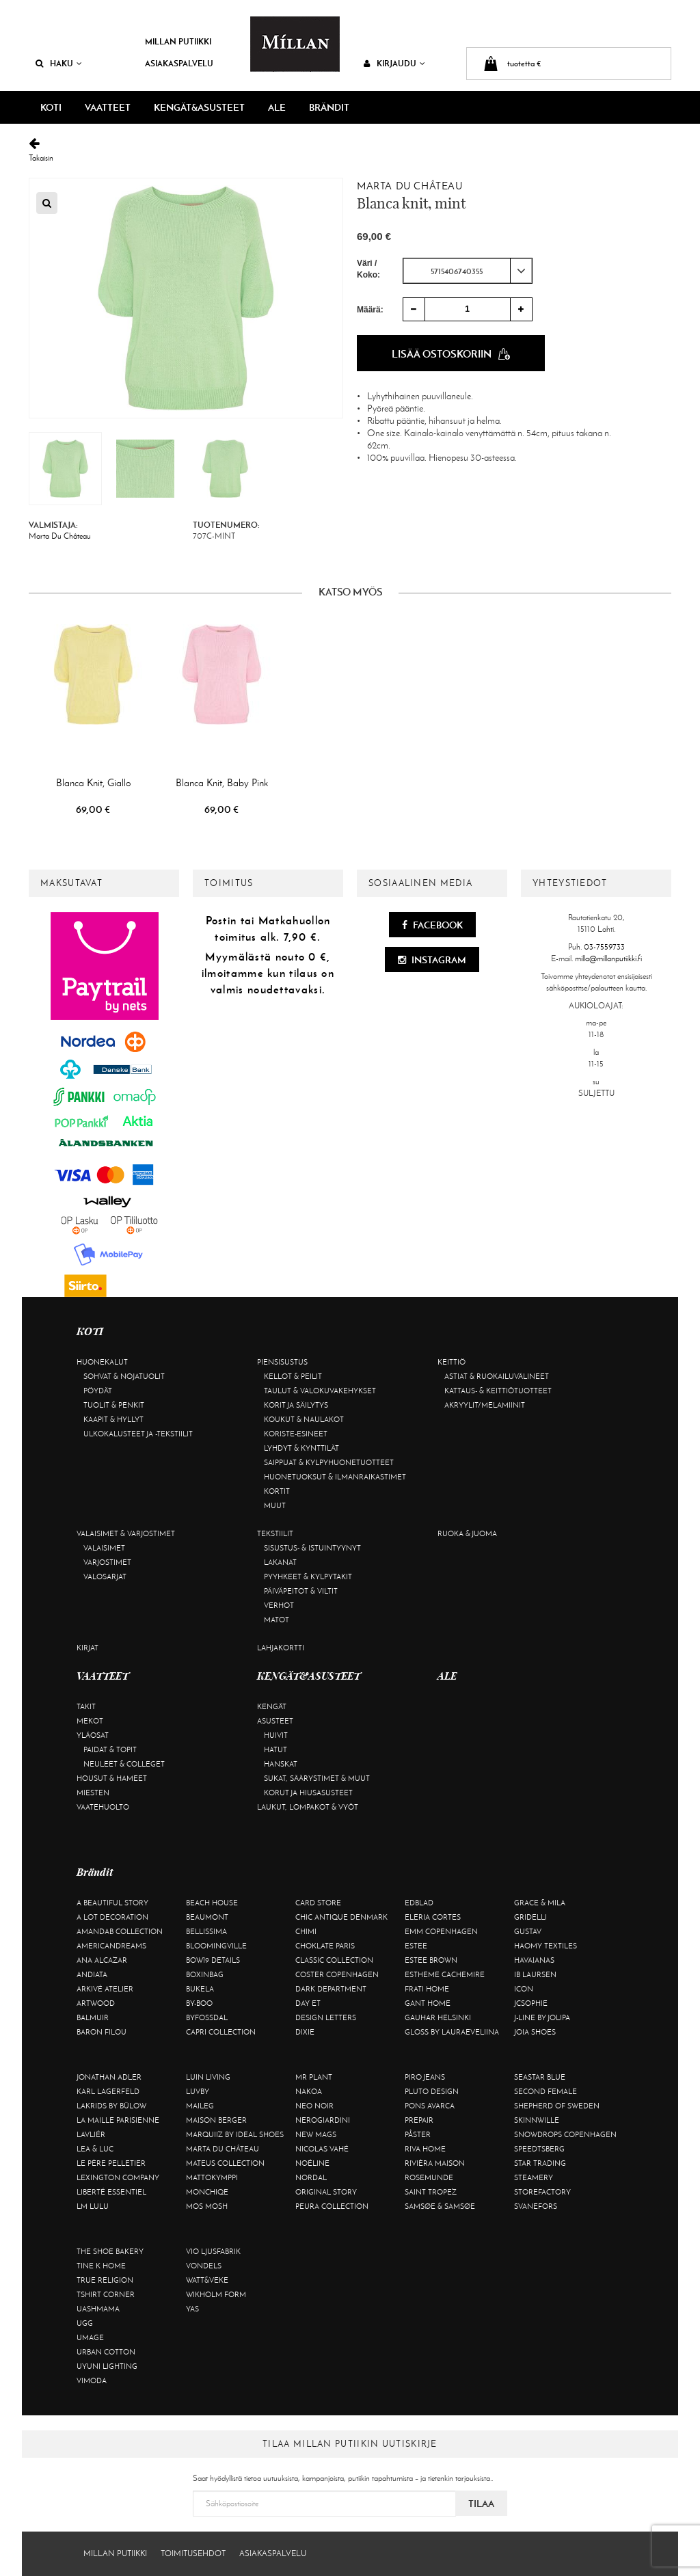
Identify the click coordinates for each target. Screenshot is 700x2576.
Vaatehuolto (103, 1807)
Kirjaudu (394, 63)
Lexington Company (118, 2177)
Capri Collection (221, 2032)
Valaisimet (104, 1548)
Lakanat (280, 1562)
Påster (418, 2134)
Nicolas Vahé (322, 2149)
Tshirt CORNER (106, 2294)
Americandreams (111, 1945)
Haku (59, 63)
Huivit (276, 1735)
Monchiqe (207, 2192)
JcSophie (531, 2003)
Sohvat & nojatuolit (124, 1376)
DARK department (330, 1989)
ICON (523, 1989)
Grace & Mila (539, 1902)
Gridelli (530, 1917)
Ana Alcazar (102, 1960)
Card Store (318, 1902)
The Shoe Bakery (110, 2251)
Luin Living (208, 2077)
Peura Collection (331, 2206)
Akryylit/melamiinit (484, 1405)
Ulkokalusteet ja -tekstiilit (138, 1433)
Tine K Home (101, 2265)
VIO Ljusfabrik (213, 2251)
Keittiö (452, 1362)
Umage (90, 2337)
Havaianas (534, 1960)
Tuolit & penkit (113, 1405)
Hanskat (280, 1764)
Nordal (311, 2177)
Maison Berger (216, 2120)
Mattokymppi (212, 2177)
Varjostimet (107, 1562)
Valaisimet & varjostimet (126, 1533)
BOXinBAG (205, 1974)
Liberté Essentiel (111, 2192)
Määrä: (370, 309)
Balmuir (93, 2017)
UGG (85, 2323)
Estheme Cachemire (445, 1974)
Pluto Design (432, 2091)
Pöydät (97, 1390)
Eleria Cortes (433, 1917)
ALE (277, 107)
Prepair (419, 2120)
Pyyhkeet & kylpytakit (308, 1576)
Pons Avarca (430, 2105)
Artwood (96, 2003)
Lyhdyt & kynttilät (301, 1448)
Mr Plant (313, 2077)
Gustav (527, 1931)
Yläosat (93, 1735)
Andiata (92, 1974)
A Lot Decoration (112, 1917)
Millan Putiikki (178, 41)
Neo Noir (314, 2105)
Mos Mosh (207, 2206)
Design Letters (325, 2017)
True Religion (105, 2280)
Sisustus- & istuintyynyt (312, 1548)
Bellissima (206, 1931)
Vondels (203, 2265)
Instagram (432, 960)
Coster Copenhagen (337, 1974)
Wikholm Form (216, 2294)
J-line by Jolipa (542, 2017)
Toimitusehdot (193, 2553)
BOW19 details (213, 1960)
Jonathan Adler (109, 2077)
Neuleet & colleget (124, 1764)
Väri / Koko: (368, 269)
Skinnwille (536, 2120)
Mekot (90, 1721)
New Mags (315, 2134)
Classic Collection (334, 1960)
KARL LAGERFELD (108, 2091)
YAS (192, 2308)
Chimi (306, 1931)
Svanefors (535, 2206)
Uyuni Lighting (107, 2366)
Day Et (308, 2003)
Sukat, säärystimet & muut (317, 1778)
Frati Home (427, 1989)
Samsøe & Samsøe (440, 2206)
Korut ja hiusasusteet (308, 1792)
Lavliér (91, 2134)
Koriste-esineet (295, 1433)
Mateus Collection (225, 2163)
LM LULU (93, 2206)
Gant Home (427, 2003)
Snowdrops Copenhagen (565, 2134)
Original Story (326, 2192)
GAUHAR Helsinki (438, 2017)
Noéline (312, 2163)
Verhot (279, 1605)
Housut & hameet (112, 1778)
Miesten (93, 1792)
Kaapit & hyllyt (113, 1419)
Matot (276, 1619)
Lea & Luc (95, 2149)
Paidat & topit (110, 1749)
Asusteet (275, 1721)
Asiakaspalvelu (179, 63)
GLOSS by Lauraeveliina (452, 2032)
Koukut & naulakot (304, 1419)
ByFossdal (207, 2017)
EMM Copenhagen (441, 1931)
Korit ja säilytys (296, 1405)
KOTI (51, 107)
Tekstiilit (275, 1533)
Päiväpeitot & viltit (301, 1591)
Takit (86, 1706)
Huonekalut (102, 1362)
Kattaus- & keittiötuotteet (498, 1390)
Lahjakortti (280, 1647)
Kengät (271, 1706)
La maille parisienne (118, 2120)
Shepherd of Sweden (557, 2105)
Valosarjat (104, 1576)
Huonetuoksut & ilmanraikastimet (335, 1476)
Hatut (275, 1749)
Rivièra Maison (435, 2163)
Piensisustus (282, 1362)
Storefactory (542, 2192)
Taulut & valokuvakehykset (320, 1390)
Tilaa (481, 2503)
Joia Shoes (535, 2032)
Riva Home (425, 2149)
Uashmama (98, 2308)
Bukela (200, 1989)
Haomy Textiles (545, 1945)
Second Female (545, 2091)
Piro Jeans (425, 2077)
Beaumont (207, 1917)
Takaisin (350, 150)
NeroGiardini (322, 2120)
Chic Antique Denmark (341, 1917)
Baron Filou (101, 2032)
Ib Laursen (535, 1974)
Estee (416, 1945)
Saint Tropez (431, 2192)
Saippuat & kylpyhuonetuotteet (329, 1462)
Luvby (197, 2091)
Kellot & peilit (293, 1376)
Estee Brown (431, 1960)
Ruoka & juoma (467, 1533)
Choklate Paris (325, 1945)
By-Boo (199, 2003)
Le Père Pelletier (111, 2163)
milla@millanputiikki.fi (608, 958)
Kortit (277, 1491)
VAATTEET (108, 107)
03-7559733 (604, 947)
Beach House (212, 1902)
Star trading (540, 2163)
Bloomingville (216, 1945)
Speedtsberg (539, 2149)
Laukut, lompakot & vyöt (307, 1807)
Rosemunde (429, 2177)
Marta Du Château (410, 186)
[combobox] (467, 270)
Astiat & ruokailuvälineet (496, 1376)
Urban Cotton (106, 2352)
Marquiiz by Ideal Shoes (235, 2134)
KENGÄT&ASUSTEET (199, 107)
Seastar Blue (539, 2077)
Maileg (200, 2105)
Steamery (533, 2177)
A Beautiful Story (112, 1902)
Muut (275, 1505)
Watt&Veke (207, 2280)
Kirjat (87, 1647)
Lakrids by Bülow (111, 2105)
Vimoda (92, 2380)
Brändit (329, 107)
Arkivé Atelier (105, 1989)
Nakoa (308, 2091)
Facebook (432, 925)
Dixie (304, 2032)
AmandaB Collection (120, 1931)
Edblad (419, 1902)
